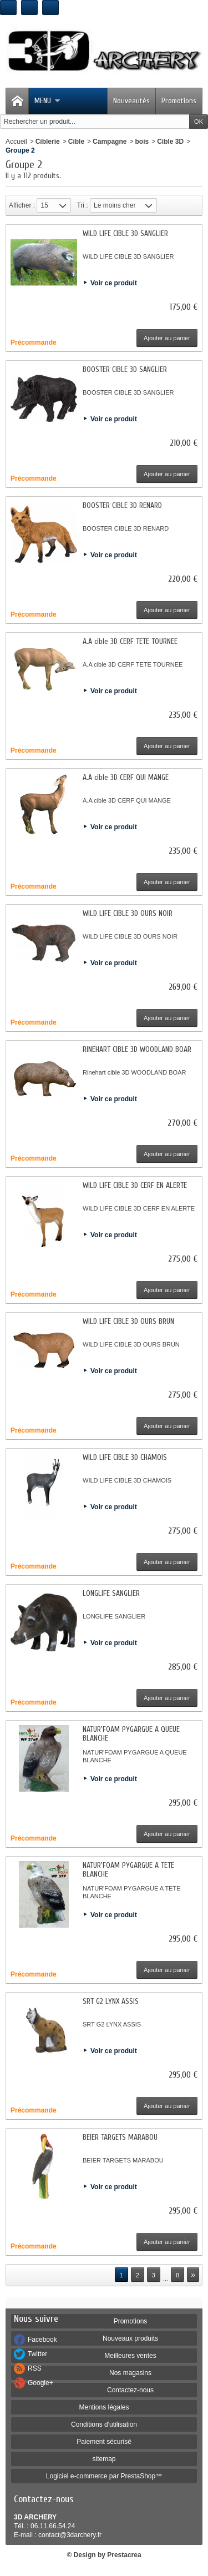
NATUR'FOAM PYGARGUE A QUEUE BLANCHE (131, 1734)
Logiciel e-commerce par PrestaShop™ (104, 2476)
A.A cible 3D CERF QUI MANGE (126, 777)
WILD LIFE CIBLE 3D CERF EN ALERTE (135, 1185)
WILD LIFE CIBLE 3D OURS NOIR (128, 913)
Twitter (37, 2354)
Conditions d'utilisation (104, 2424)
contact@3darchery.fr (70, 2535)
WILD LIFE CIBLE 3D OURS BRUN (128, 1321)
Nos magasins (130, 2373)
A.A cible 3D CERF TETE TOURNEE (130, 641)
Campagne (109, 141)
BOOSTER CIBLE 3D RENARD (122, 505)
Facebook (42, 2339)
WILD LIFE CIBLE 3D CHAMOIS (125, 1457)
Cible (76, 141)
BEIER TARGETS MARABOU (120, 2137)
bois (142, 141)
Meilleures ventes (130, 2356)
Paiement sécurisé (104, 2442)
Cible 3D (170, 141)
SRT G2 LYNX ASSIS (111, 2001)
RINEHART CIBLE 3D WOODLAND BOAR (137, 1049)
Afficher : (22, 205)
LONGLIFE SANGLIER (111, 1593)
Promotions (178, 100)
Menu (47, 100)
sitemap (103, 2459)
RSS (35, 2368)
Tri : (82, 205)
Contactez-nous (130, 2390)
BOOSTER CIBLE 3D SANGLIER (125, 369)
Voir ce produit (113, 283)
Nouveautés (131, 100)
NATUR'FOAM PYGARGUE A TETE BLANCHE (128, 1870)
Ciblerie (47, 141)
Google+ (40, 2383)
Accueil (16, 141)
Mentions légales (104, 2407)
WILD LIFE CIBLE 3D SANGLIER (125, 233)
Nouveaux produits (130, 2338)
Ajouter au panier (167, 338)
